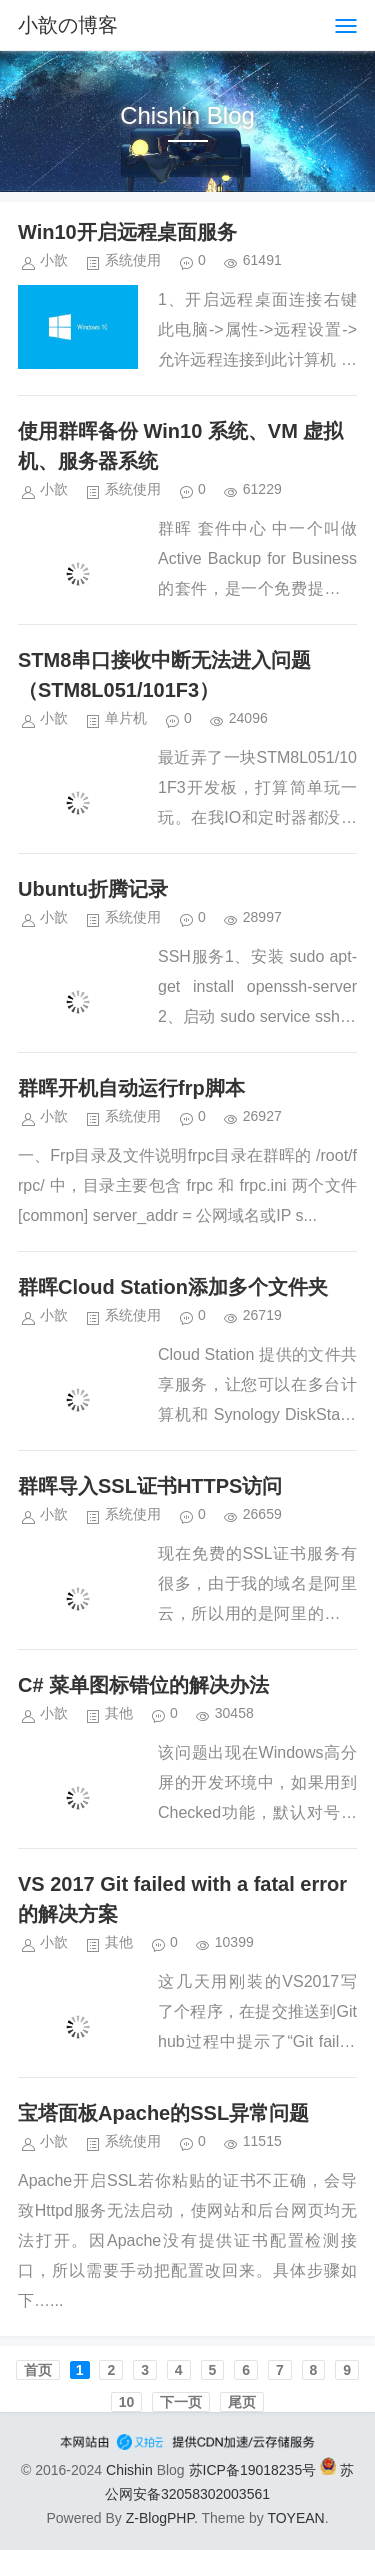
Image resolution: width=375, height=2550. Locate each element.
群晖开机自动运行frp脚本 (131, 1088)
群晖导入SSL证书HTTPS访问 (150, 1486)
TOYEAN (295, 2518)
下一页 (181, 2402)
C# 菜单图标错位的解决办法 (143, 1685)
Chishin (129, 2470)
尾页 (242, 2402)
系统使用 (133, 260)
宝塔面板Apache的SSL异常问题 (163, 2113)
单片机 (126, 718)
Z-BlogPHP (160, 2518)
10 (127, 2402)
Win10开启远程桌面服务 (127, 232)
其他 (119, 1713)
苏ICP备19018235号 (253, 2470)
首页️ (38, 2370)
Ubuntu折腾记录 (93, 889)
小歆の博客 (68, 25)
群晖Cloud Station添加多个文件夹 (173, 1287)
